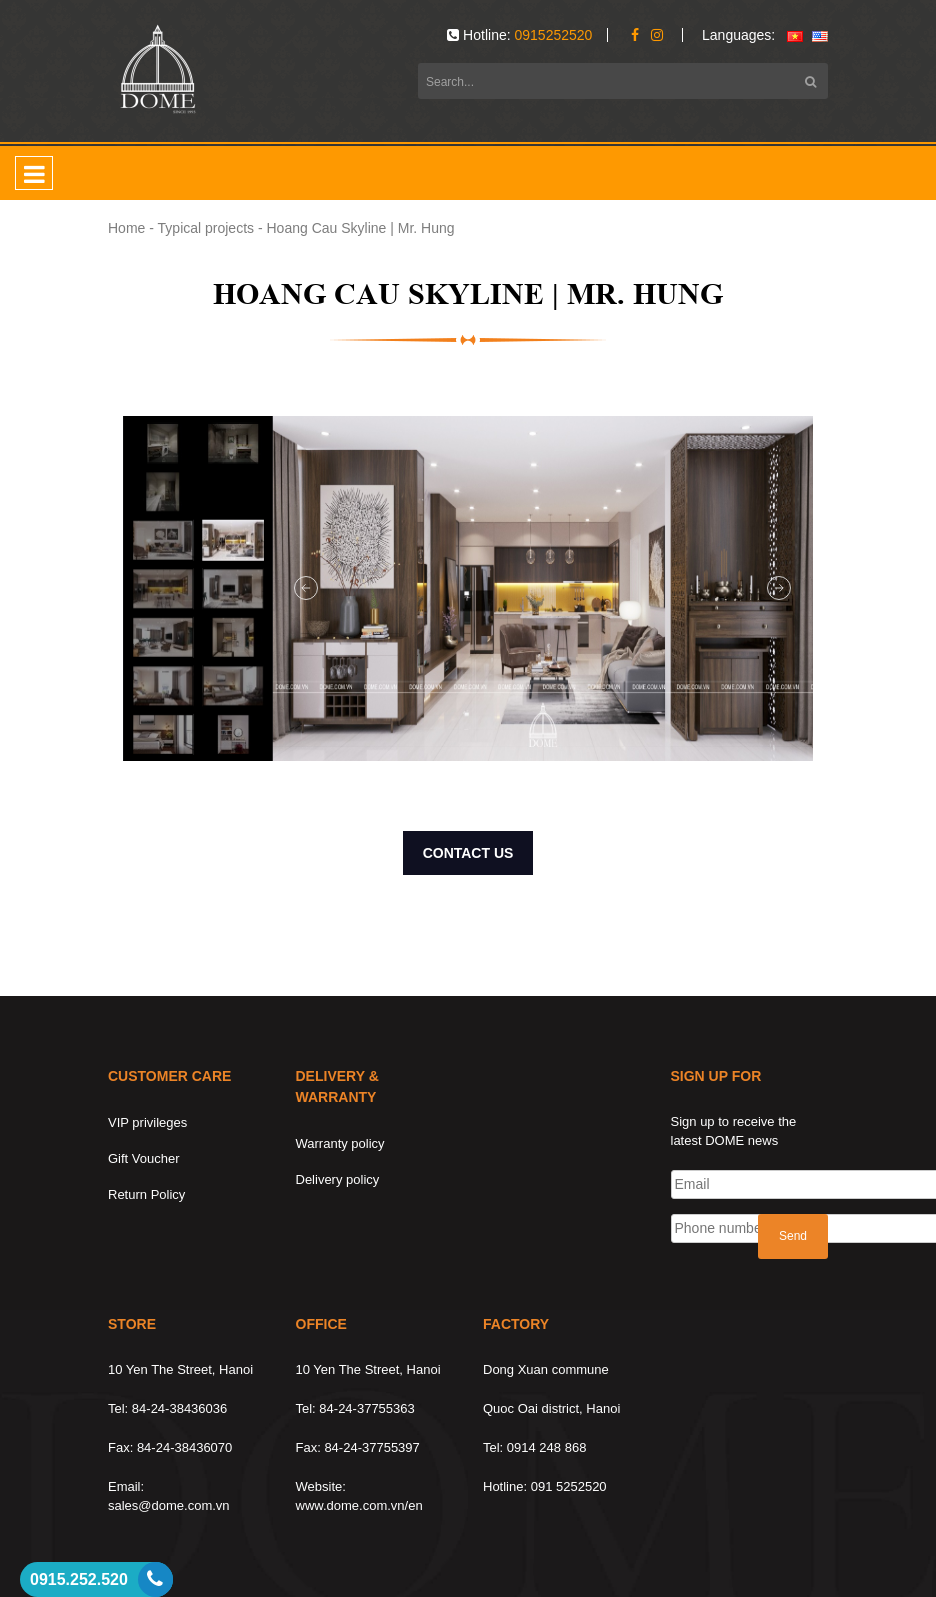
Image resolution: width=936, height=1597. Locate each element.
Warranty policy (340, 1143)
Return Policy (146, 1194)
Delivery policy (338, 1179)
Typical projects (206, 228)
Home (126, 228)
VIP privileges (147, 1122)
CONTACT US (468, 853)
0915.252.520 (79, 1579)
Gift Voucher (144, 1158)
